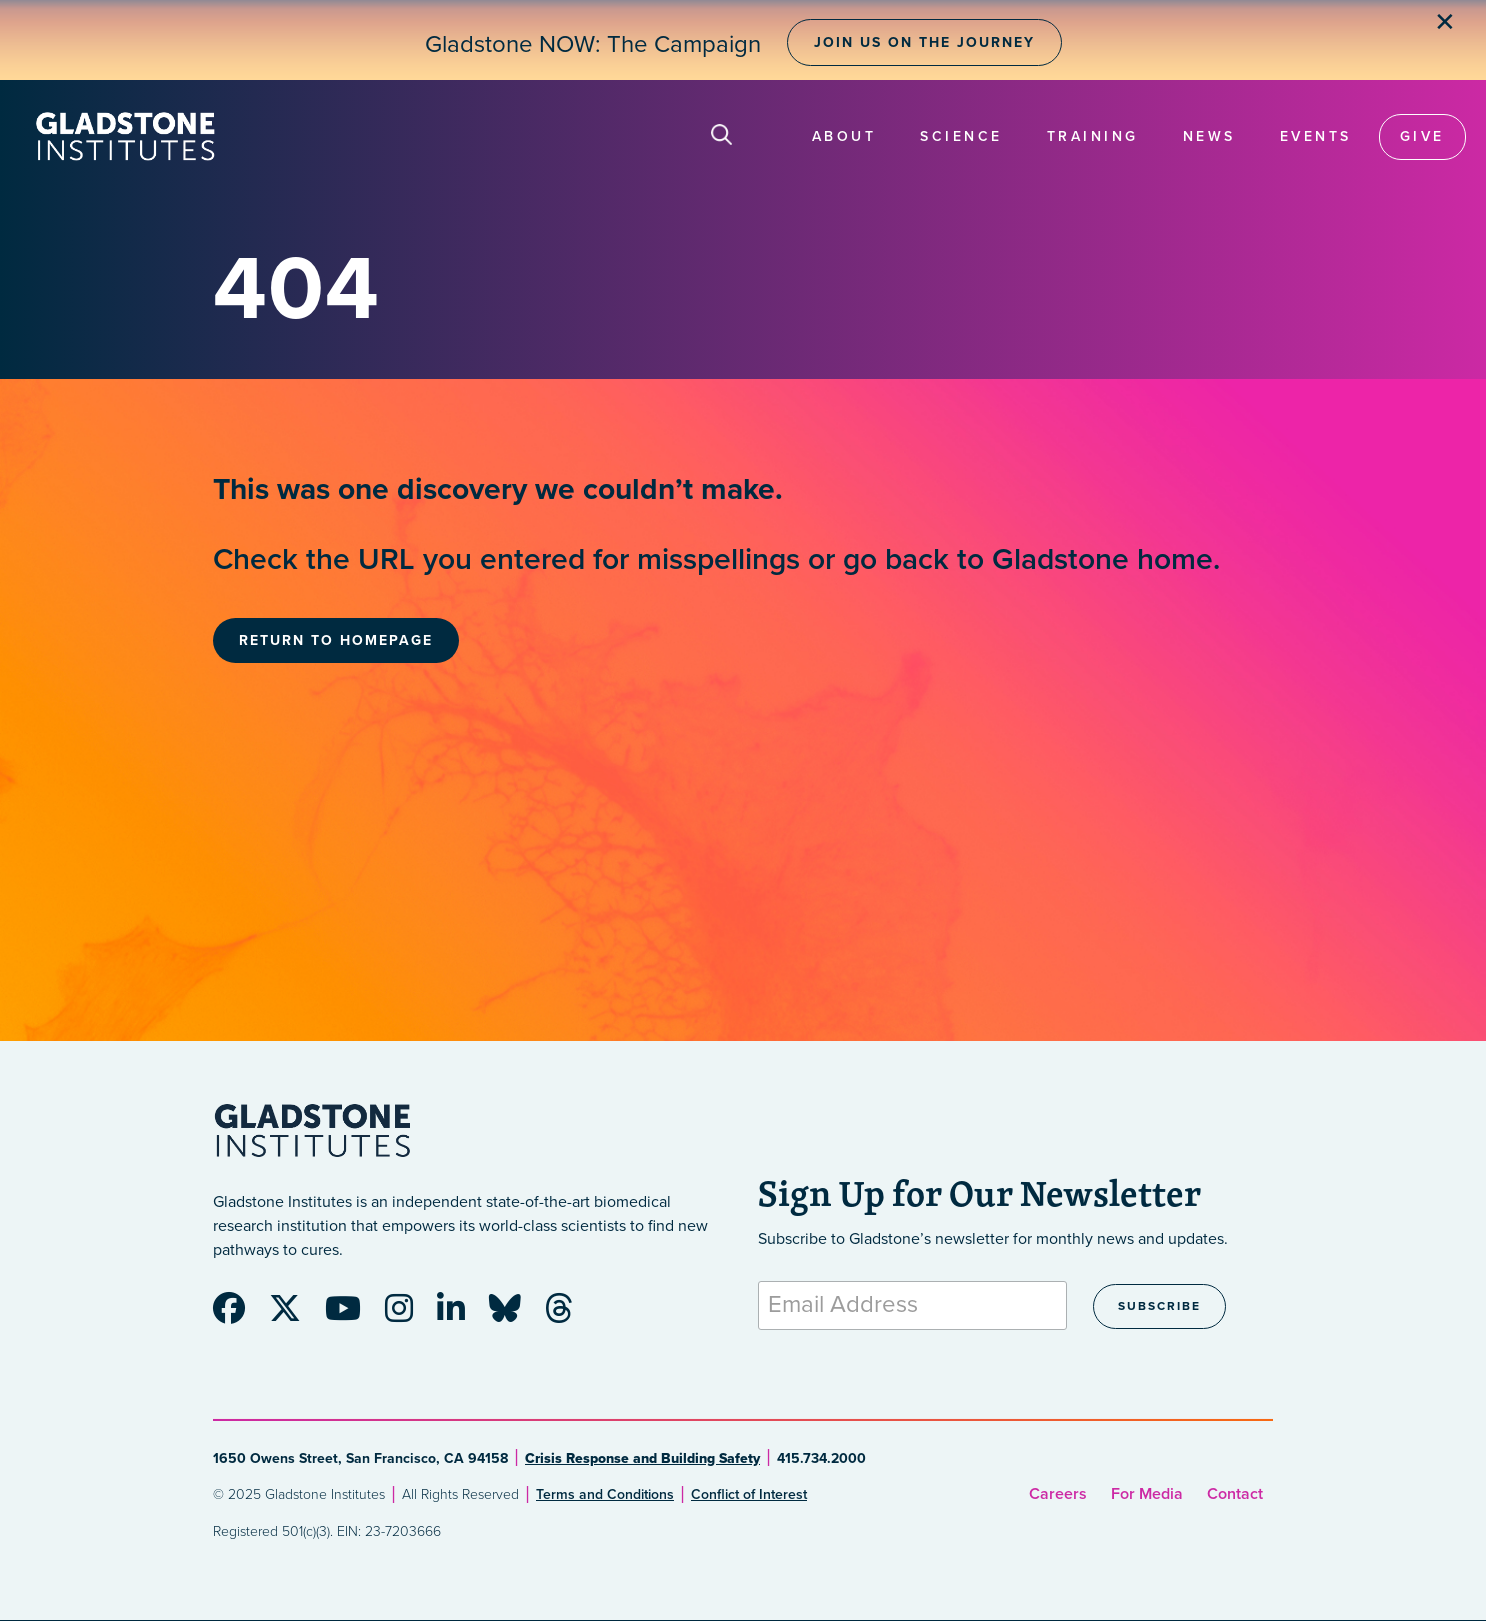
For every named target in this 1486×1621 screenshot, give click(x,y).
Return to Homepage (336, 640)
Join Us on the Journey (924, 42)
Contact (1235, 1494)
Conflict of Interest (749, 1494)
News (1209, 136)
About (844, 136)
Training (1093, 136)
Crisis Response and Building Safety (642, 1458)
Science (961, 136)
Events (1316, 136)
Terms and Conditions (605, 1494)
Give (1422, 136)
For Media (1147, 1494)
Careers (1058, 1494)
